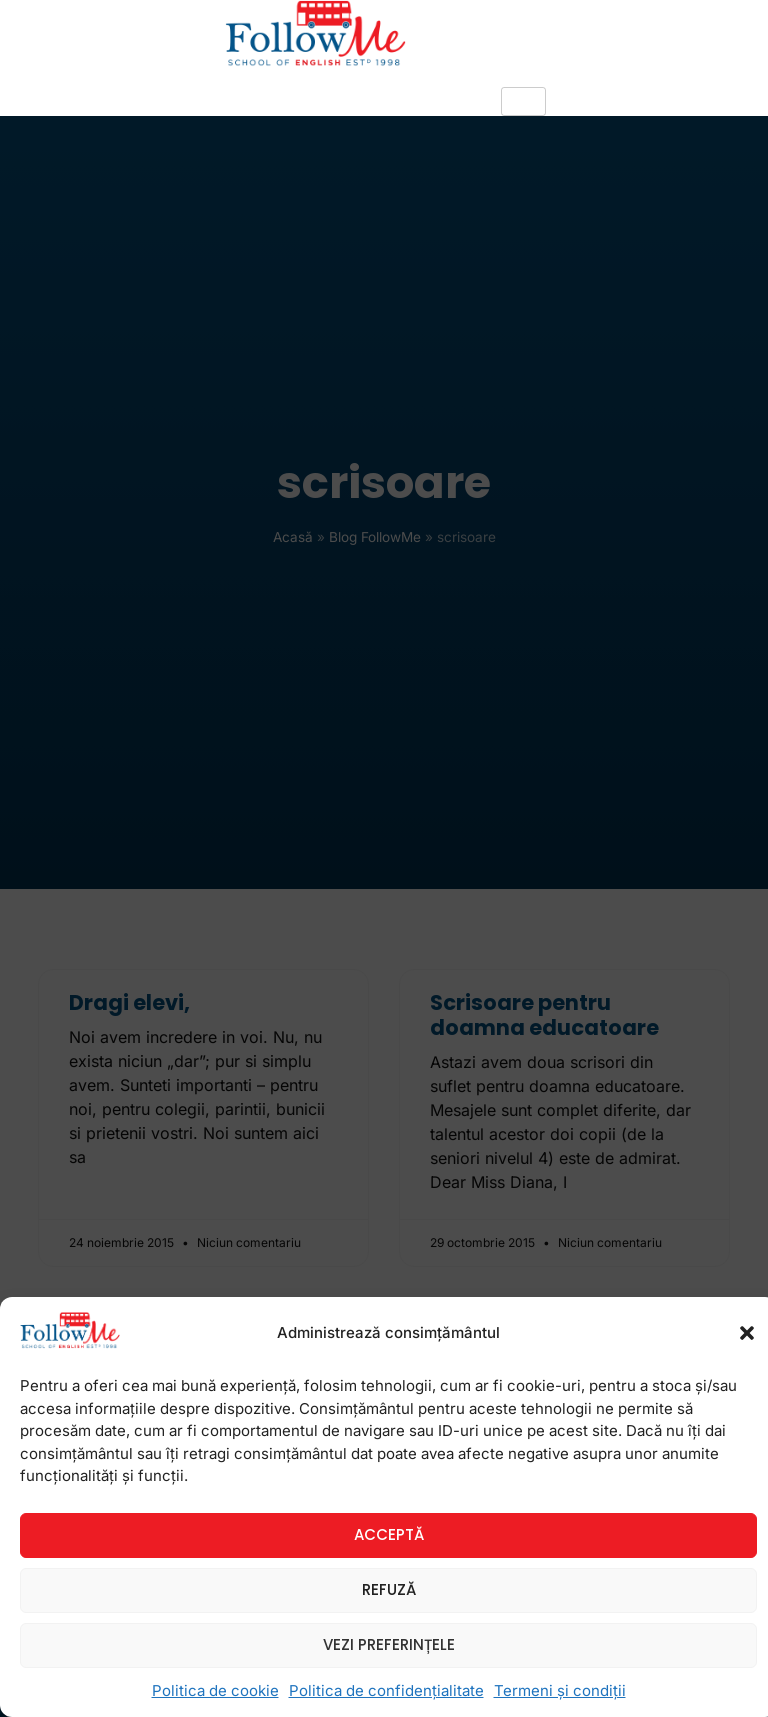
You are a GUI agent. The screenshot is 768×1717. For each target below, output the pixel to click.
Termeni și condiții (560, 1690)
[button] (747, 1333)
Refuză (389, 1589)
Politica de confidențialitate (386, 1690)
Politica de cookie (215, 1690)
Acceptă (389, 1534)
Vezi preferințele (389, 1644)
